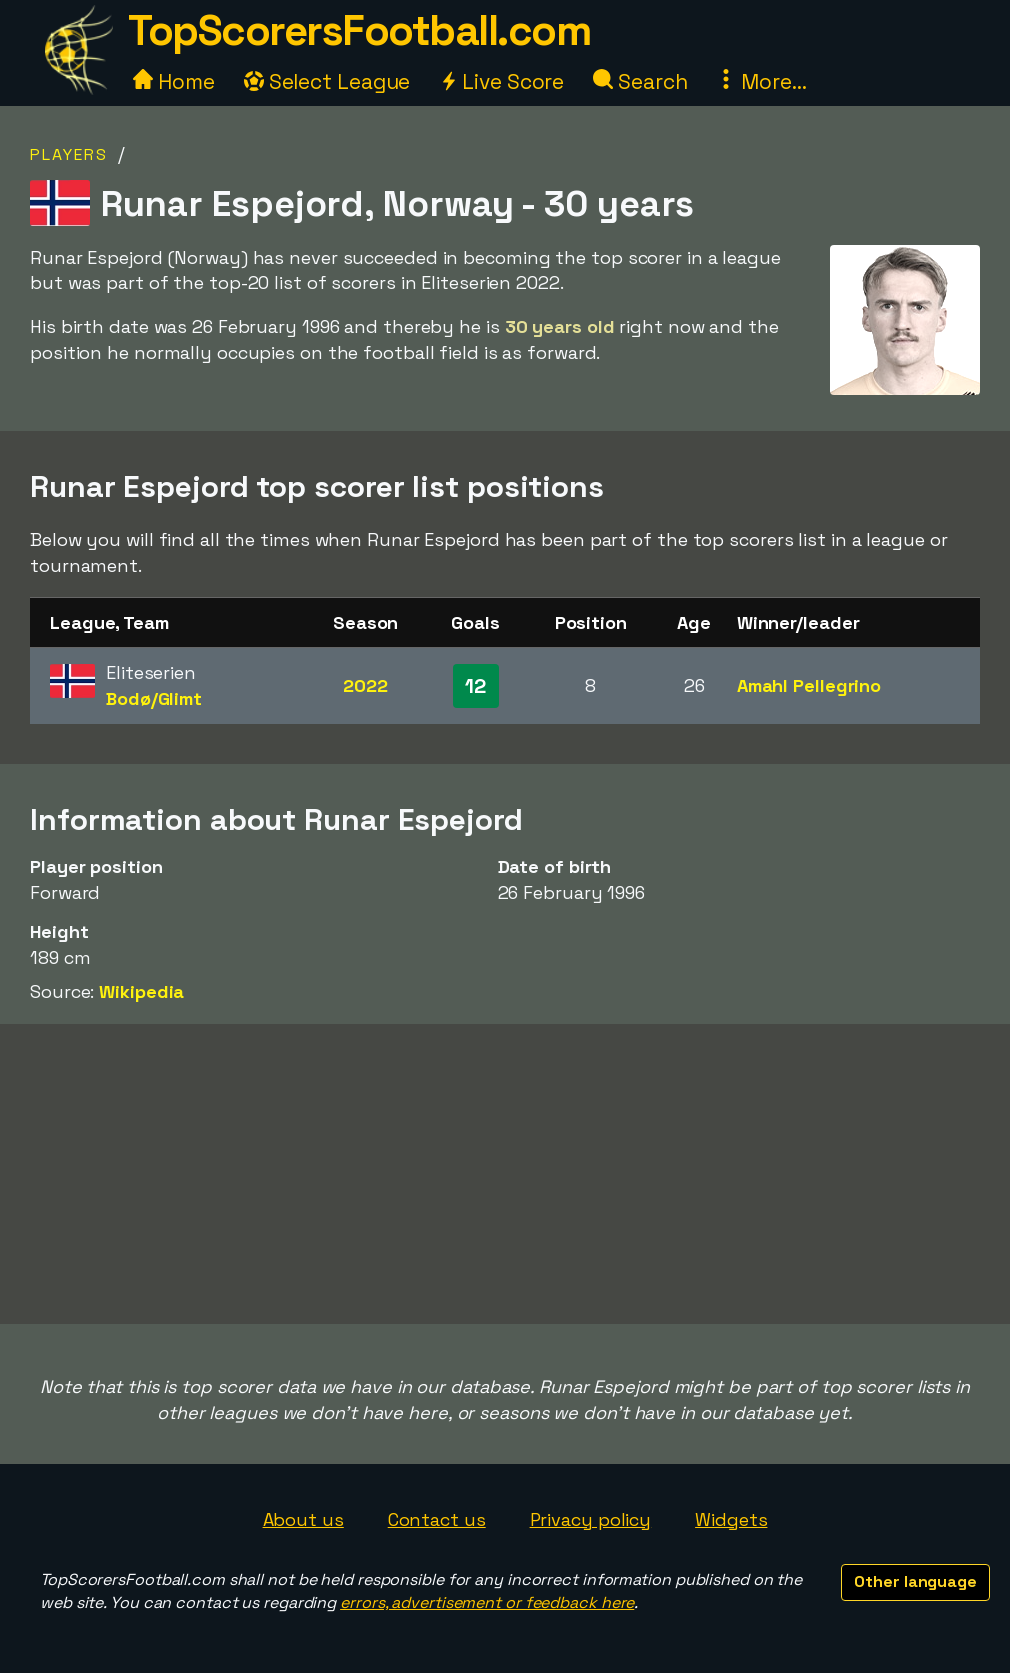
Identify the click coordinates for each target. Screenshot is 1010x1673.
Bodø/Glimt (154, 698)
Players (69, 154)
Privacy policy (591, 1519)
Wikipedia (141, 991)
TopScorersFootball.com (359, 30)
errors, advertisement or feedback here (487, 1602)
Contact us (437, 1519)
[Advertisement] (505, 1174)
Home (174, 81)
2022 (365, 685)
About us (303, 1519)
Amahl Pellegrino (809, 685)
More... (761, 81)
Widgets (731, 1519)
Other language (915, 1581)
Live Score (501, 81)
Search (640, 81)
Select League (327, 81)
